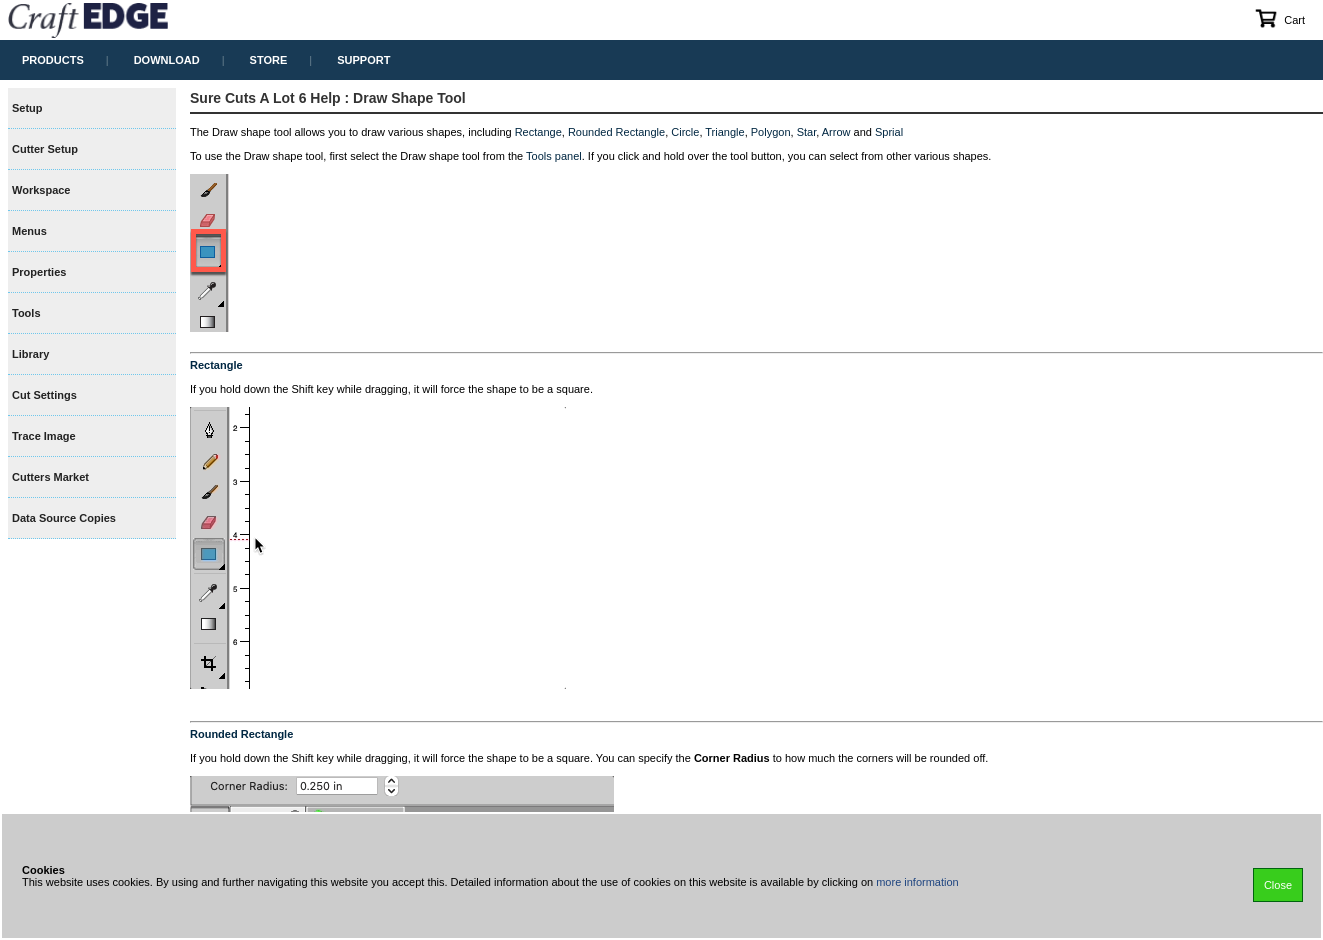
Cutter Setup (45, 149)
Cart (1279, 18)
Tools (26, 313)
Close (1278, 885)
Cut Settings (44, 395)
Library (30, 354)
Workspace (41, 190)
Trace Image (44, 436)
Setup (27, 108)
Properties (39, 272)
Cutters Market (50, 477)
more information (917, 882)
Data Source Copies (64, 518)
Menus (29, 231)
